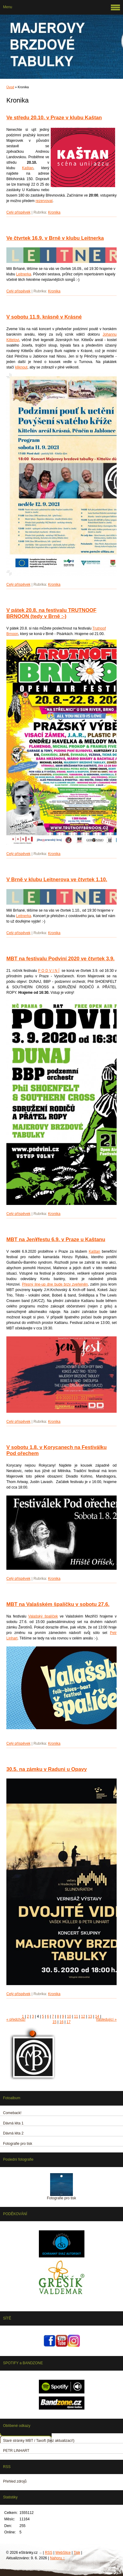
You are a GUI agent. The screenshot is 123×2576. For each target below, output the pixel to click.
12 (83, 2016)
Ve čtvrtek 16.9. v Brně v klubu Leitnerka (55, 238)
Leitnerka (23, 274)
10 (69, 2016)
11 (76, 2016)
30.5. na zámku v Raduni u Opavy (46, 1769)
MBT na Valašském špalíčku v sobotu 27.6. (58, 1604)
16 (61, 2022)
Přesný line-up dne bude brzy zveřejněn (55, 1284)
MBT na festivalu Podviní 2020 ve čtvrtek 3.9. (60, 959)
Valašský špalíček (43, 1616)
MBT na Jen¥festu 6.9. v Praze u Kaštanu (55, 1239)
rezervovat (44, 201)
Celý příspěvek (18, 212)
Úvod (10, 87)
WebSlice (62, 2552)
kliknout (21, 367)
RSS (49, 2552)
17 (68, 2022)
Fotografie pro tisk (61, 2198)
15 (54, 2022)
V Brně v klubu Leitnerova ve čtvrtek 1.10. (56, 879)
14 (97, 2016)
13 (90, 2016)
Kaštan (27, 168)
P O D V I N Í (49, 971)
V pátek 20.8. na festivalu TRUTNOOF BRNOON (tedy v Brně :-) (51, 613)
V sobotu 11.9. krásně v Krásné (44, 317)
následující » (106, 2019)
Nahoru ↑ (57, 2558)
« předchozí (16, 2019)
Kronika (54, 212)
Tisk (76, 2552)
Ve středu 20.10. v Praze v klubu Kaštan (54, 117)
